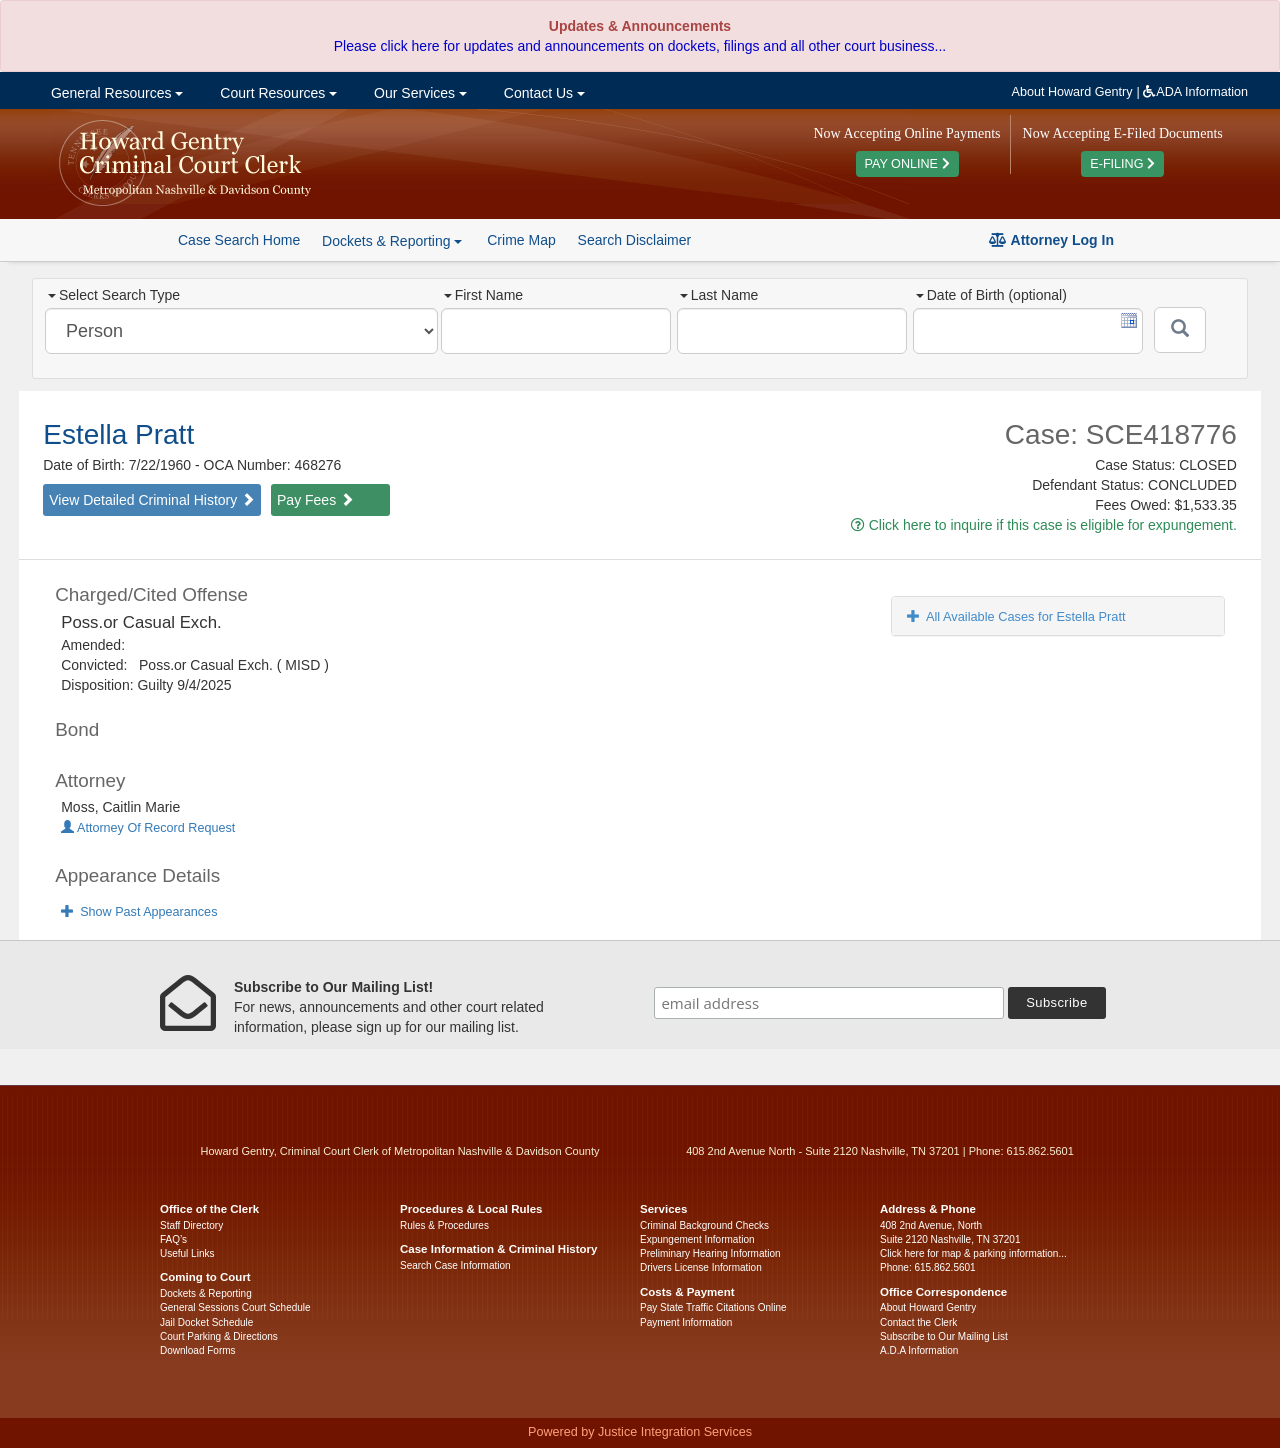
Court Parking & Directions (219, 1336)
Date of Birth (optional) (991, 295)
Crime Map (521, 240)
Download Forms (198, 1350)
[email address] (829, 1003)
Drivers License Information (701, 1267)
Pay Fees (315, 500)
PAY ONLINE (907, 164)
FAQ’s (173, 1239)
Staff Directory (191, 1225)
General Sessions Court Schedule (235, 1307)
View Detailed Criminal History (152, 500)
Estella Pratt (118, 434)
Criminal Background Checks (704, 1225)
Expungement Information (697, 1239)
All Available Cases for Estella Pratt (1016, 616)
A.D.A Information (919, 1350)
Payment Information (686, 1322)
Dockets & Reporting (206, 1293)
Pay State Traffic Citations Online (713, 1307)
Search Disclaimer (635, 240)
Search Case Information (455, 1265)
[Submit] (1180, 330)
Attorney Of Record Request (148, 828)
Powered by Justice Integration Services (640, 1432)
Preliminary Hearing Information (710, 1253)
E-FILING (1122, 164)
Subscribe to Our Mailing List (944, 1336)
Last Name (719, 295)
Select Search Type (114, 295)
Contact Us (542, 93)
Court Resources (276, 93)
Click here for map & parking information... (973, 1253)
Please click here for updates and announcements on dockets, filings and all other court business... (640, 46)
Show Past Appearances (139, 912)
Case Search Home (239, 240)
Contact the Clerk (918, 1322)
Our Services (418, 93)
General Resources (115, 93)
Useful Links (187, 1253)
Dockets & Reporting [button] (392, 241)
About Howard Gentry (1072, 92)
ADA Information (1195, 92)
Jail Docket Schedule (206, 1322)
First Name (483, 295)
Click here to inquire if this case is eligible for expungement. (1044, 525)
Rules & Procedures (444, 1225)
